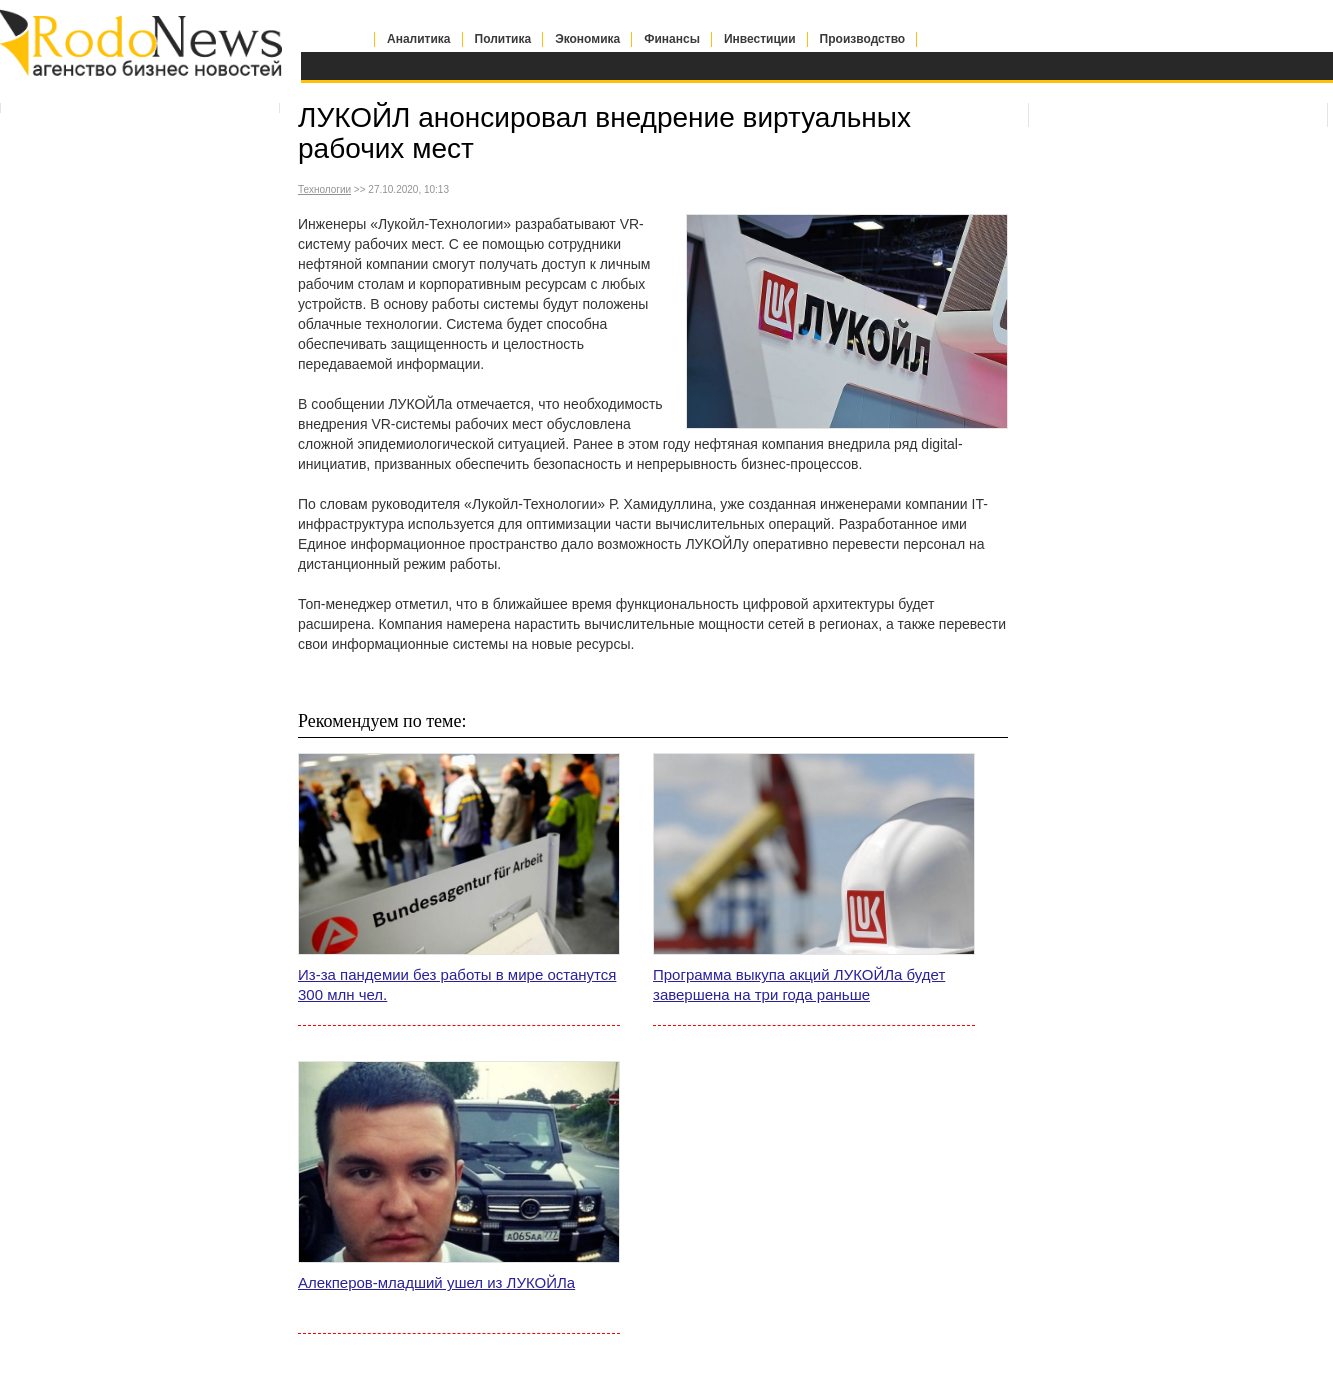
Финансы (672, 39)
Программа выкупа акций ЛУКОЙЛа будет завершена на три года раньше (799, 984)
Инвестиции (760, 39)
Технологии (324, 189)
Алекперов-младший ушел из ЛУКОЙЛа (436, 1282)
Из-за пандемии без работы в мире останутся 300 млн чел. (457, 984)
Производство (863, 39)
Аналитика (419, 39)
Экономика (587, 39)
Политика (503, 39)
